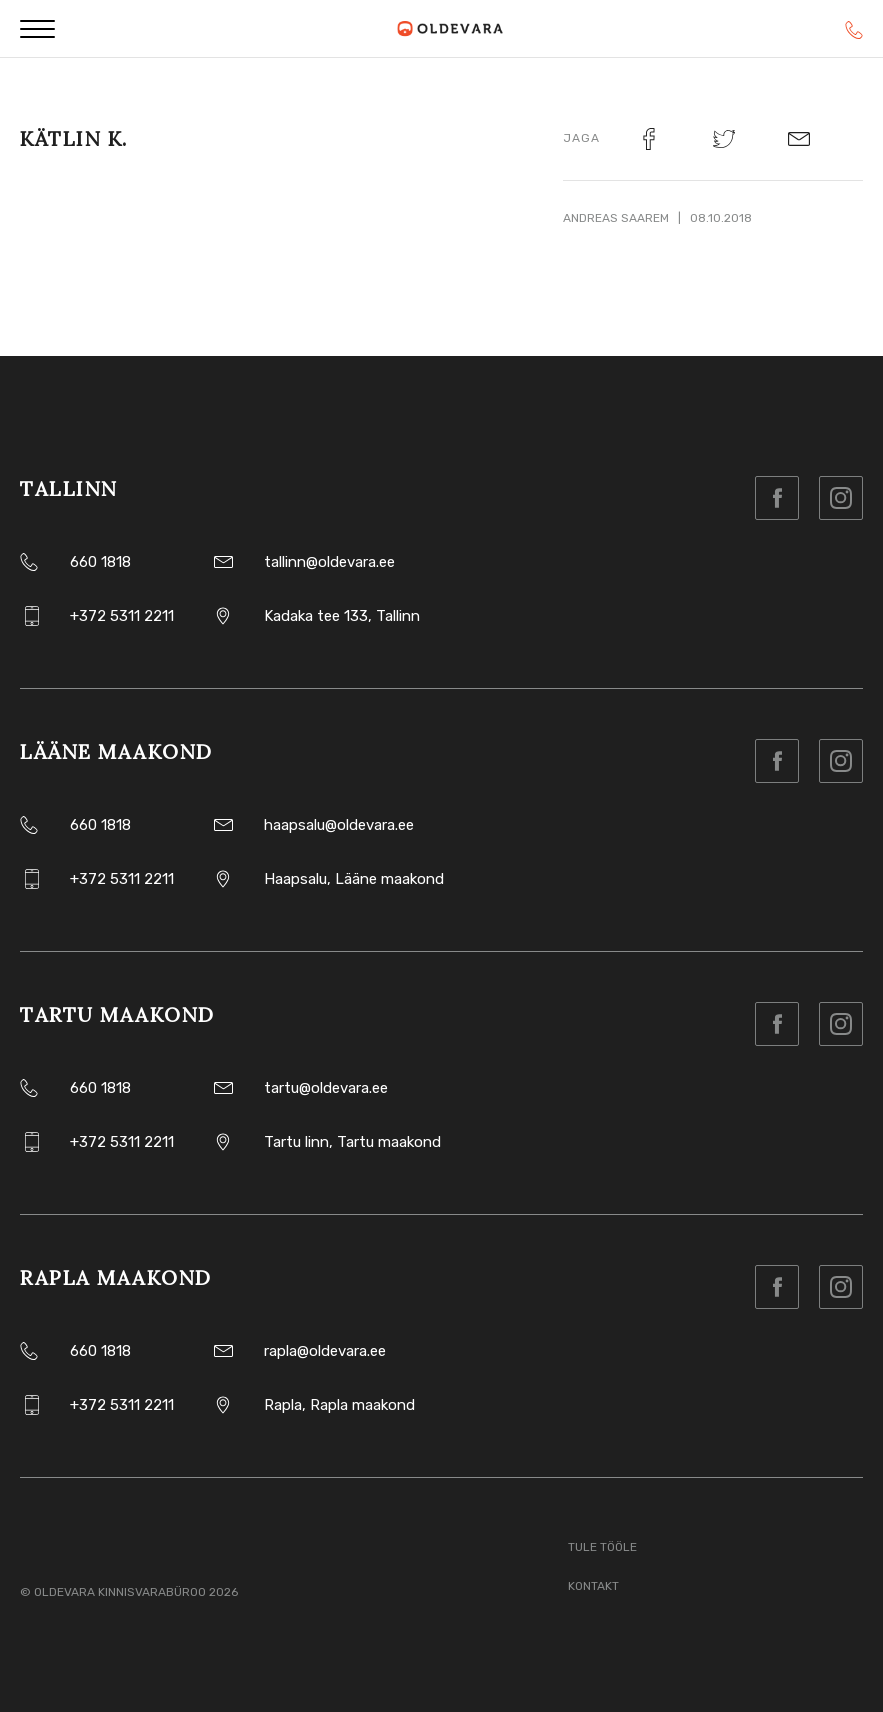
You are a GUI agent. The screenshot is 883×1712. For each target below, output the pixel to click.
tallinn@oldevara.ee (329, 562)
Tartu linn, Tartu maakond (352, 1142)
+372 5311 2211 (122, 616)
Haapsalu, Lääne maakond (354, 879)
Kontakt (593, 1586)
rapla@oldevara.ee (325, 1351)
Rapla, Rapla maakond (339, 1405)
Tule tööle (602, 1547)
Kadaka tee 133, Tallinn (342, 616)
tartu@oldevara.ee (326, 1088)
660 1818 (100, 562)
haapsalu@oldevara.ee (339, 825)
